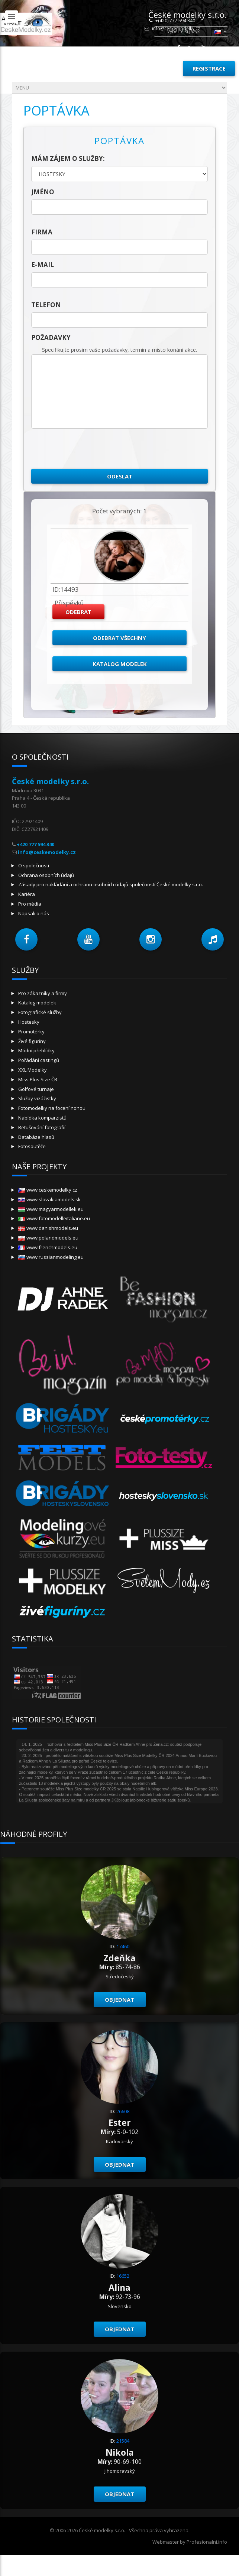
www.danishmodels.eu (48, 1228)
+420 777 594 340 (35, 844)
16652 (122, 2276)
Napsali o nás (33, 913)
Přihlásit (160, 68)
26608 (122, 2111)
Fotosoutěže (32, 1146)
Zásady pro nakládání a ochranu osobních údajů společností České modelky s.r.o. (110, 884)
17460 (122, 1946)
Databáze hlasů (36, 1137)
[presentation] (87, 448)
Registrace (209, 68)
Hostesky (28, 1022)
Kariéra (26, 894)
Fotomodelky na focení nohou (51, 1108)
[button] (26, 939)
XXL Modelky (32, 1069)
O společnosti (33, 865)
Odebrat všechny (119, 637)
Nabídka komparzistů (42, 1117)
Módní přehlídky (36, 1050)
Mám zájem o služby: (68, 158)
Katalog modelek (120, 663)
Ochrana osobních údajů (46, 875)
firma (41, 232)
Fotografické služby (40, 1012)
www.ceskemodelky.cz (47, 1189)
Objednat (119, 1999)
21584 (122, 2440)
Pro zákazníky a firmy (42, 993)
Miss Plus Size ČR (37, 1079)
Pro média (29, 903)
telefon (46, 305)
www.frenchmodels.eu (47, 1247)
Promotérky (31, 1031)
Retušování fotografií (41, 1127)
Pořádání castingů (38, 1060)
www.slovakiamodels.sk (49, 1199)
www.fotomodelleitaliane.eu (54, 1218)
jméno (42, 192)
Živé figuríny (32, 1041)
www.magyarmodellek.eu (51, 1209)
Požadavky (51, 337)
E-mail (42, 264)
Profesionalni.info (207, 2541)
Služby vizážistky (37, 1098)
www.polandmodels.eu (48, 1237)
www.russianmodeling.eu (51, 1257)
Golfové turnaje (36, 1089)
